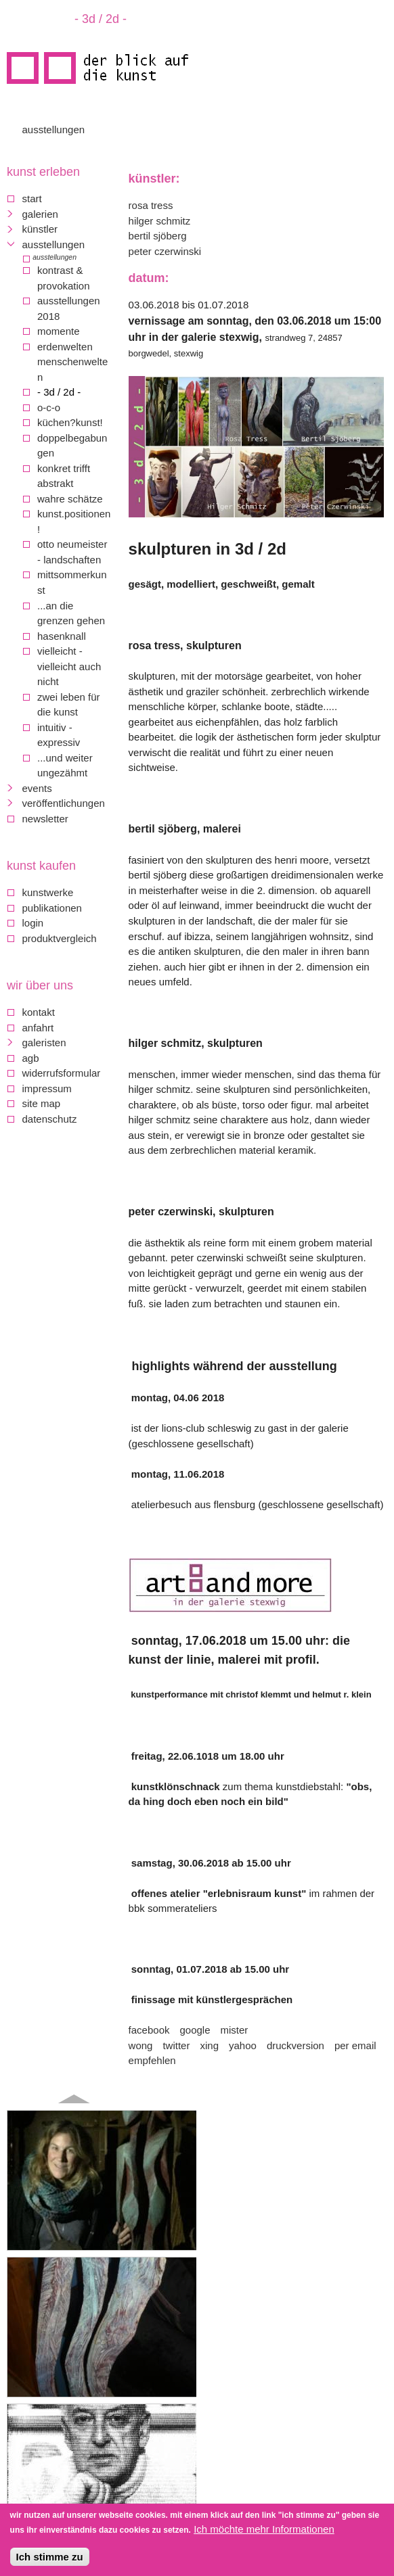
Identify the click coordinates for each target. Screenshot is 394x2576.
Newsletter (45, 818)
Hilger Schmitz (160, 221)
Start (32, 198)
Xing (209, 2045)
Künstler (40, 229)
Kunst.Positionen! (73, 521)
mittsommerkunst (72, 582)
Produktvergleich (59, 938)
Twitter (176, 2045)
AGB (30, 1058)
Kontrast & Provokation (63, 277)
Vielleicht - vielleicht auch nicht (69, 666)
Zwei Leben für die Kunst (68, 704)
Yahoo (243, 2045)
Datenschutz (49, 1119)
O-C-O (48, 407)
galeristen (44, 1042)
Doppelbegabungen (72, 445)
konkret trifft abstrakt (63, 476)
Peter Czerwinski (165, 251)
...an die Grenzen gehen (71, 613)
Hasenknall (61, 636)
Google (194, 2030)
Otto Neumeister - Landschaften (72, 551)
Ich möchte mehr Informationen (264, 2530)
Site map (41, 1103)
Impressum (47, 1088)
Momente (58, 331)
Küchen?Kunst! (70, 422)
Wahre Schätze (70, 499)
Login (33, 923)
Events (37, 788)
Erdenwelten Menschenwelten (72, 362)
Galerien (40, 214)
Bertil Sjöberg (158, 235)
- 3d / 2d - (59, 392)
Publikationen (52, 908)
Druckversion (295, 2045)
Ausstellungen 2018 (68, 308)
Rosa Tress (151, 205)
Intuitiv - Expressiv (58, 735)
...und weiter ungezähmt (65, 765)
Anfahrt (38, 1027)
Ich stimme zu (49, 2558)
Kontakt (38, 1012)
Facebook (149, 2030)
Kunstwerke (48, 892)
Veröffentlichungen (63, 803)
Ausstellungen (53, 129)
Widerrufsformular (61, 1073)
